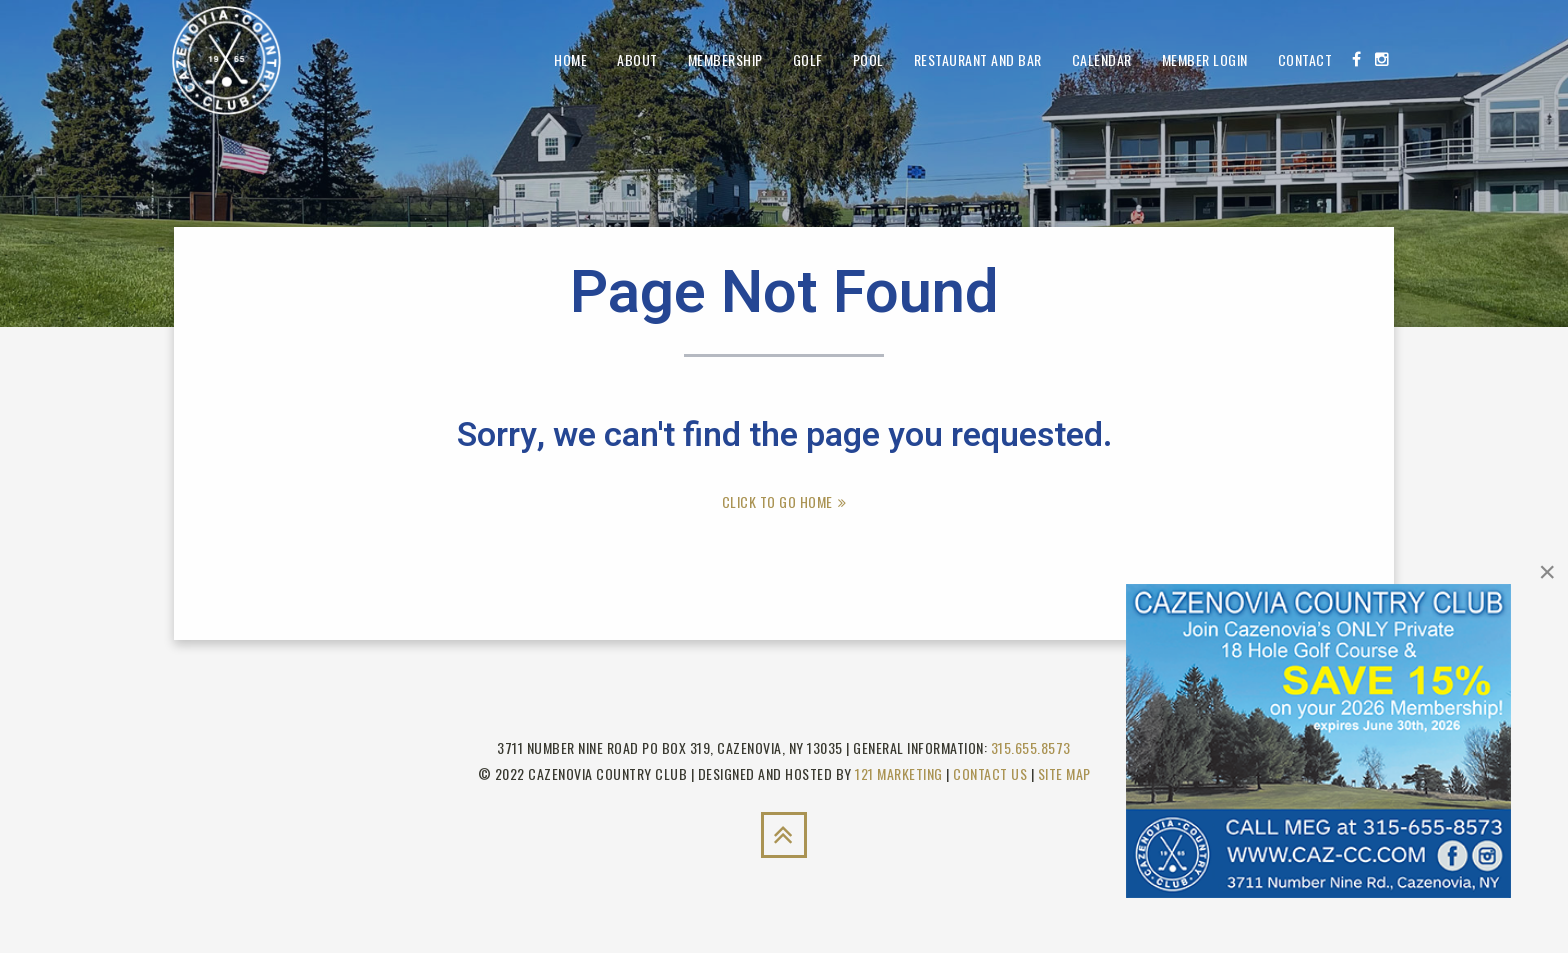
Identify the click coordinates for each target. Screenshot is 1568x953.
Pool (868, 59)
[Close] (1547, 572)
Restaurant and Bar (978, 59)
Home (570, 59)
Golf (808, 59)
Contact (1305, 59)
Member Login (1205, 59)
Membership (725, 59)
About (637, 59)
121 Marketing (899, 773)
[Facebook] (1356, 59)
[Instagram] (1382, 59)
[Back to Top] (784, 835)
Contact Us (990, 773)
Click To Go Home (777, 501)
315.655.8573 (1031, 747)
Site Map (1064, 773)
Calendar (1102, 59)
